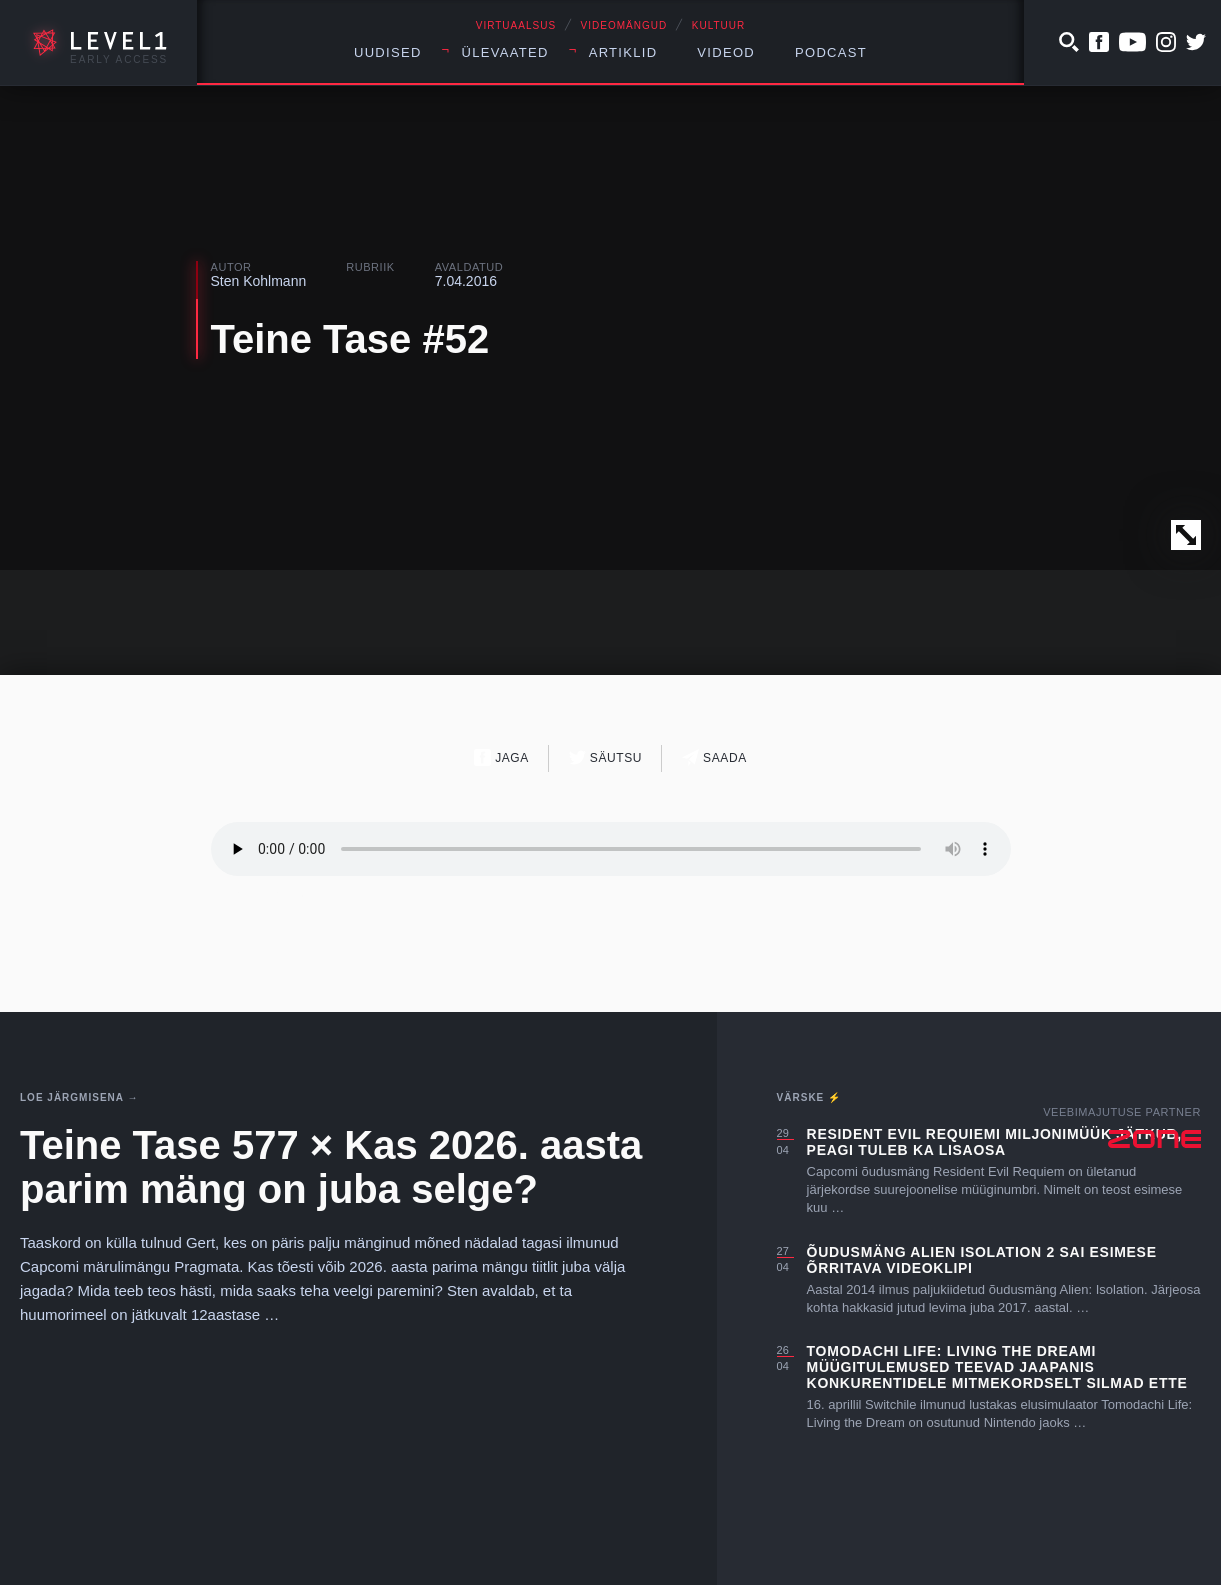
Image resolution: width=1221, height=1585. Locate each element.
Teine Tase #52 (350, 339)
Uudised (388, 52)
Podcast (831, 52)
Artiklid (623, 52)
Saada (714, 757)
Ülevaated (505, 52)
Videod (726, 52)
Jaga (501, 757)
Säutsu (605, 757)
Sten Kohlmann (259, 281)
